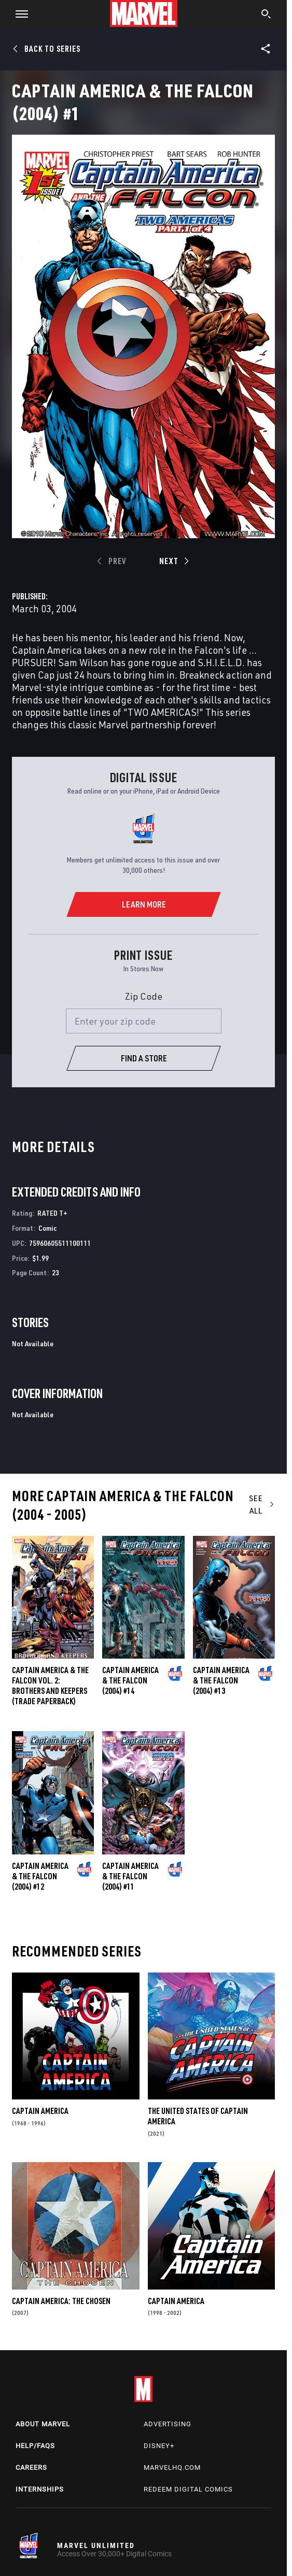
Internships (40, 2489)
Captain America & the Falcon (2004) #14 (130, 1680)
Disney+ (159, 2446)
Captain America (40, 2111)
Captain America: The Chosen (61, 2301)
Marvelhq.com (172, 2467)
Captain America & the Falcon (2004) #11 (130, 1876)
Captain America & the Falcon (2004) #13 (221, 1680)
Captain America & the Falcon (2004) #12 (40, 1876)
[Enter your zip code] (143, 1021)
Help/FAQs (35, 2446)
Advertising (167, 2424)
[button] (18, 13)
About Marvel (43, 2424)
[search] (266, 15)
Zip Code (143, 996)
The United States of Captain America (198, 2116)
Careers (31, 2467)
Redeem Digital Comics (188, 2489)
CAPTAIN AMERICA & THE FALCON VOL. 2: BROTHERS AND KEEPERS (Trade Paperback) (50, 1685)
